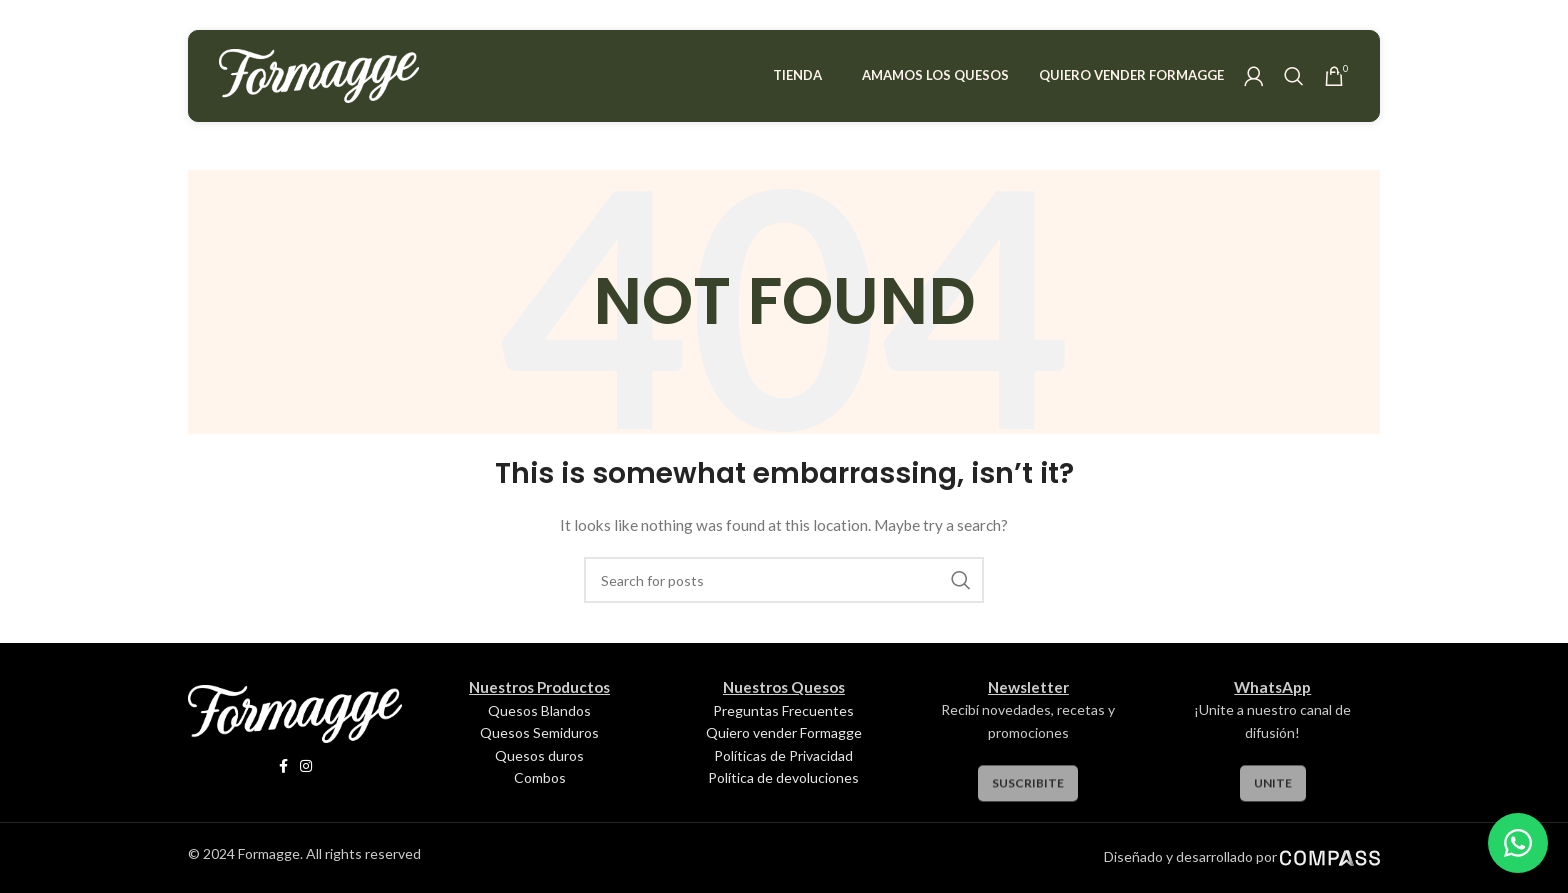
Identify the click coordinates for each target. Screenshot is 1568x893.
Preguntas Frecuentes (783, 710)
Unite (1273, 796)
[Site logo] (319, 74)
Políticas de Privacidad (783, 755)
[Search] (1294, 76)
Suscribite (1028, 796)
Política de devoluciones (783, 777)
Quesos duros (539, 755)
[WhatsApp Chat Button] (1518, 843)
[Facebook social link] (283, 766)
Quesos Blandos (539, 710)
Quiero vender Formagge (784, 732)
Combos (540, 777)
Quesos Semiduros (539, 732)
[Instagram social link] (306, 766)
